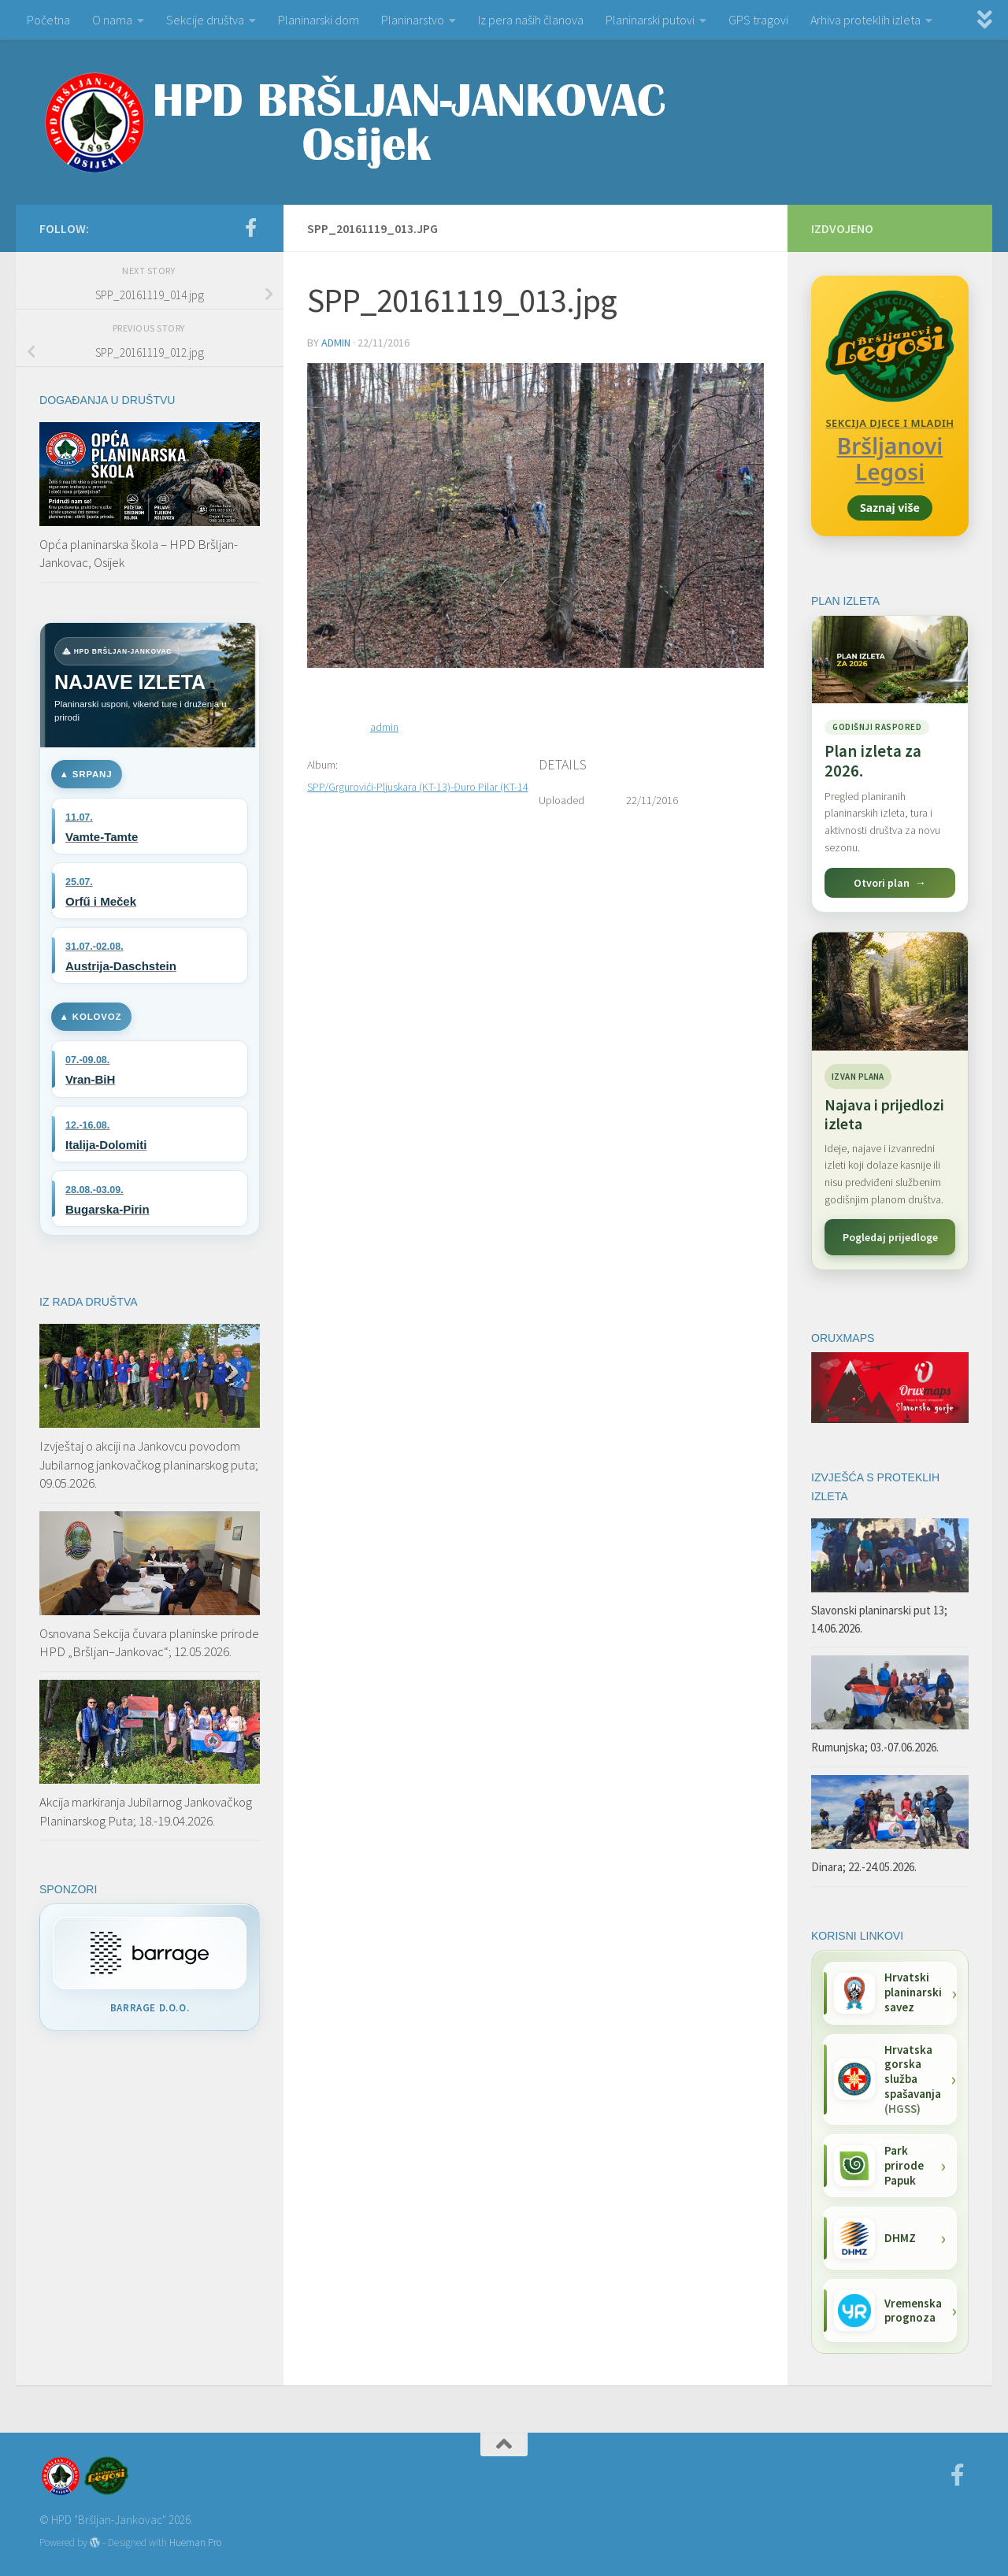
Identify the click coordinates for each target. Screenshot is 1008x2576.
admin (335, 342)
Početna (48, 20)
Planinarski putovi (650, 20)
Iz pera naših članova (531, 20)
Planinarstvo (412, 20)
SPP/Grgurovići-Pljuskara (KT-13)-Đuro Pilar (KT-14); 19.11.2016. (447, 787)
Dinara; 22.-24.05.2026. (864, 1866)
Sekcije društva (205, 20)
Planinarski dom (318, 20)
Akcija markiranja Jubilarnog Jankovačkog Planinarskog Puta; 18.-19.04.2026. (145, 1811)
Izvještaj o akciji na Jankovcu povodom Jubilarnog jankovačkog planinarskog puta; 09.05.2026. (148, 1464)
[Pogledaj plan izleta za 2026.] (890, 764)
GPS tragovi (758, 20)
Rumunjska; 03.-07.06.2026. (875, 1747)
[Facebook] (250, 227)
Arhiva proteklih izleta (865, 20)
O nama (112, 20)
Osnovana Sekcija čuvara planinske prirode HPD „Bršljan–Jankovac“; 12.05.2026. (149, 1643)
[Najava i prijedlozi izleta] (890, 991)
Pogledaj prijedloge (890, 1237)
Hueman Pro (195, 2542)
